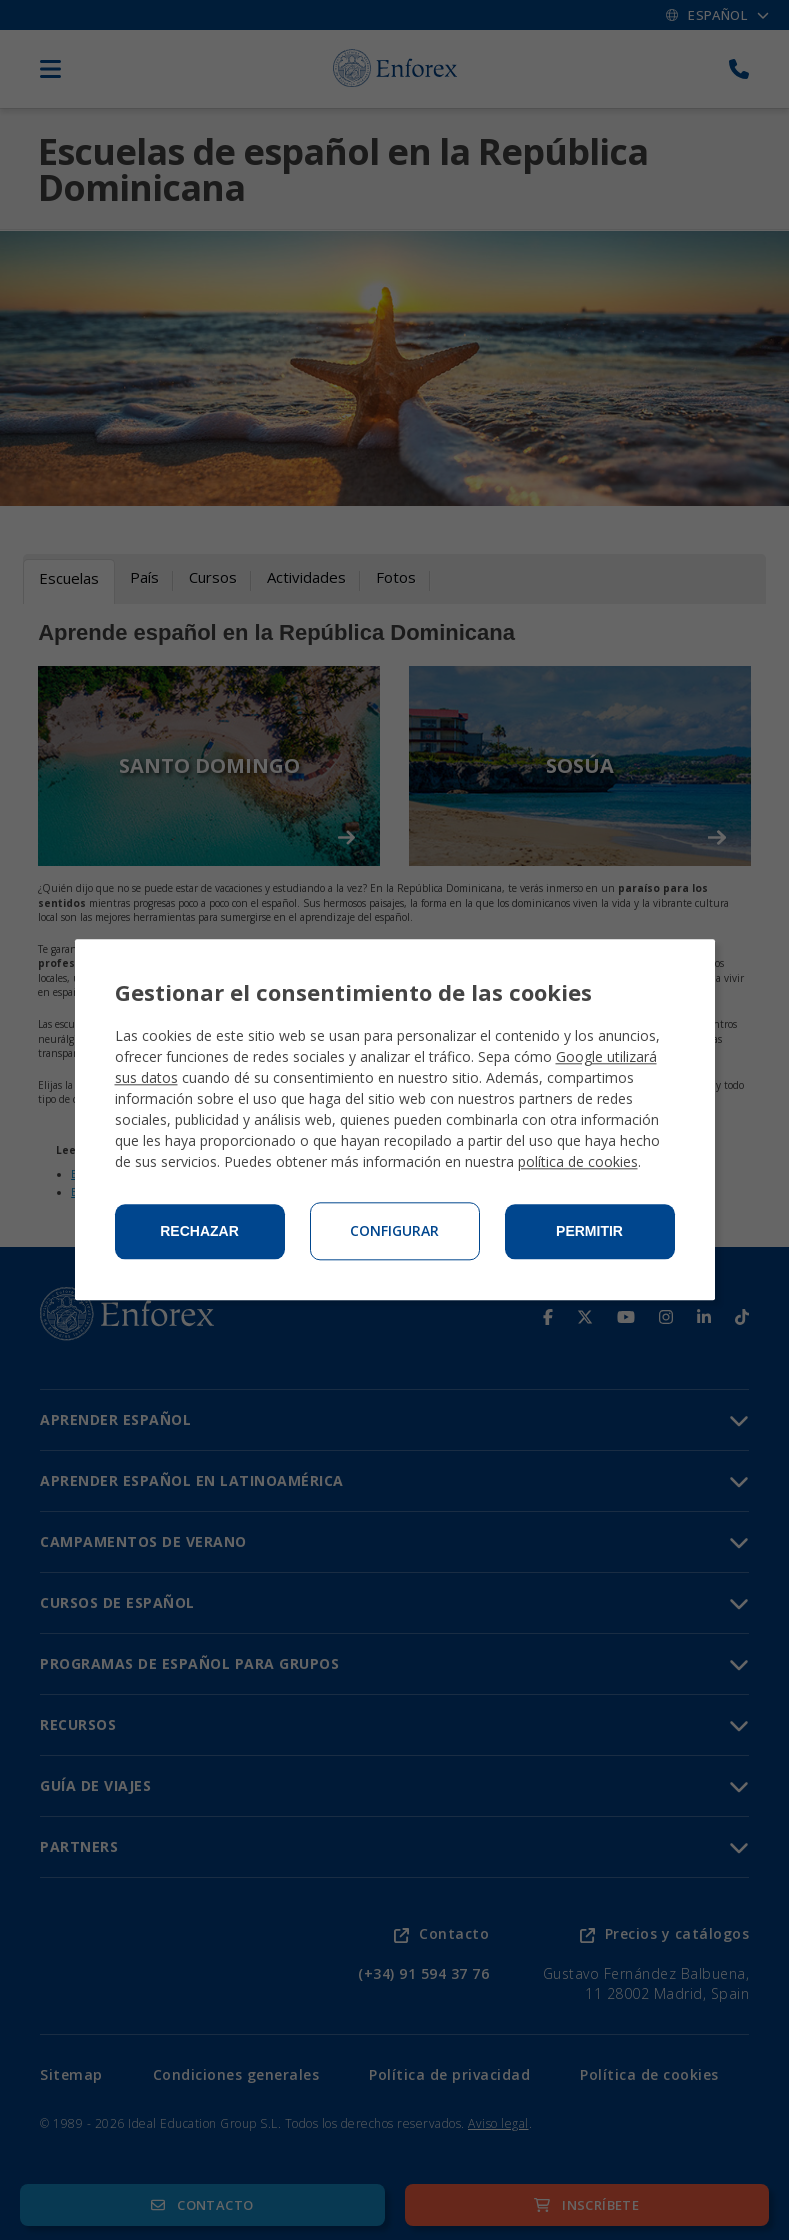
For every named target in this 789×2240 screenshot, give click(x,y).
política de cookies (578, 1162)
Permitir (589, 1232)
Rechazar (199, 1232)
